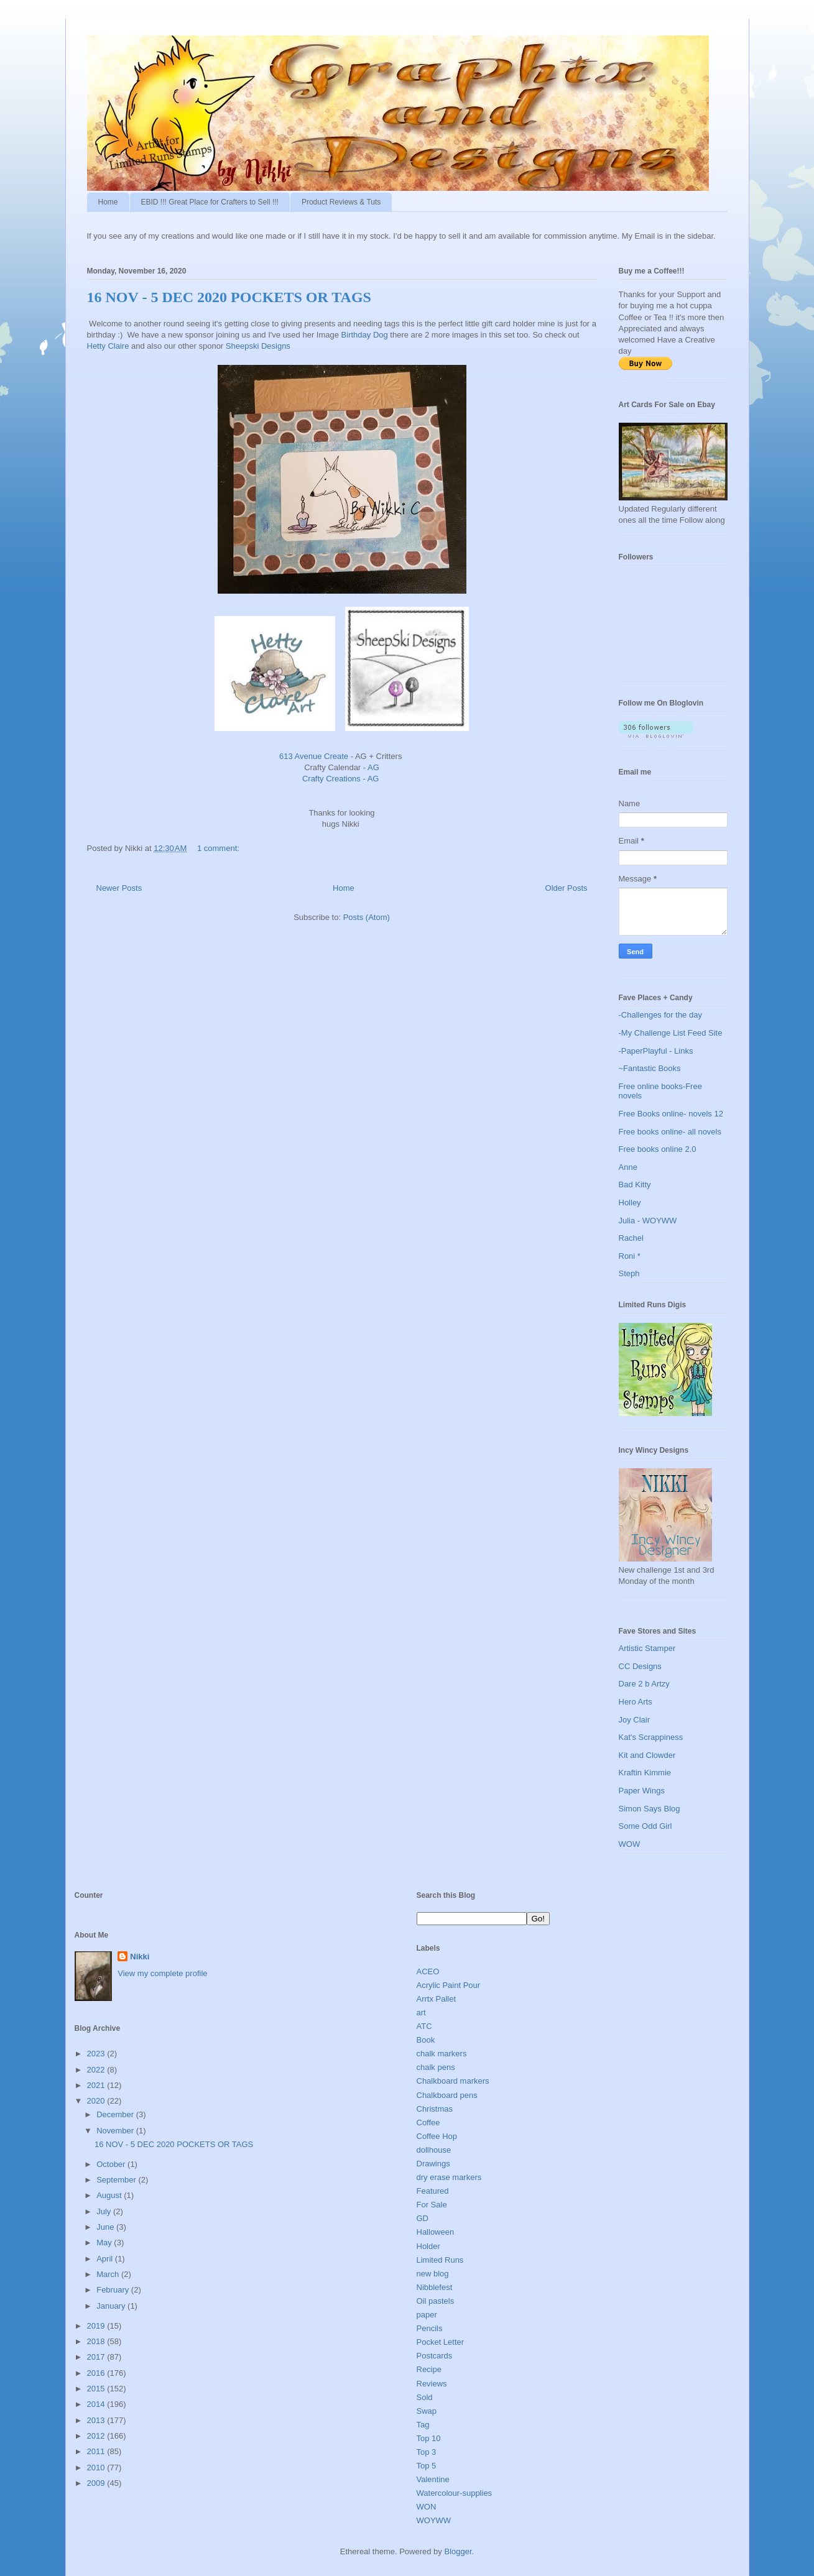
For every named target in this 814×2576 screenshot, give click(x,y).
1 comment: (219, 848)
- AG (371, 767)
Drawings (433, 2163)
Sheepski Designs (259, 346)
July (104, 2211)
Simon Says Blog (649, 1808)
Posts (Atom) (366, 917)
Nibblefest (435, 2287)
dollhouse (434, 2150)
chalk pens (436, 2067)
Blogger (457, 2551)
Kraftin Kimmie (645, 1772)
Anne (628, 1167)
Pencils (430, 2328)
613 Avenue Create (313, 756)
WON (427, 2506)
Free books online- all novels (670, 1131)
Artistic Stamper (647, 1648)
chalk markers (442, 2053)
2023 (97, 2053)
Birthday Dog (366, 334)
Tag (423, 2424)
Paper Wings (642, 1790)
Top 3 (427, 2452)
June (106, 2227)
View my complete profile (162, 1973)
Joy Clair (634, 1719)
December (116, 2114)
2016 (97, 2373)
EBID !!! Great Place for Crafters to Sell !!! (210, 202)
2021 (97, 2085)
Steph (629, 1273)
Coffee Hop (437, 2136)
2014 (97, 2404)
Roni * (630, 1256)
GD (423, 2218)
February (113, 2289)
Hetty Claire (108, 346)
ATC (424, 2026)
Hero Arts (635, 1701)
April (105, 2258)
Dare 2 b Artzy (644, 1683)
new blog (433, 2273)
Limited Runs (440, 2260)
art (421, 2012)
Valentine (433, 2479)
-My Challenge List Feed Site (671, 1032)
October (111, 2164)
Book (426, 2040)
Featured (433, 2191)
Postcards (435, 2355)
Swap (427, 2411)
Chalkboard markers (453, 2081)
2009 (97, 2483)
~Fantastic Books (650, 1068)
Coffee (428, 2122)
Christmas (435, 2109)
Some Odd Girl (645, 1826)
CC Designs (640, 1666)
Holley (630, 1202)
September (117, 2179)
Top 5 (427, 2465)
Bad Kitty (635, 1184)
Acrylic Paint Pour (449, 1985)
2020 (97, 2100)
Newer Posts (119, 888)
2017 (97, 2357)
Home (108, 202)
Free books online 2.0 (657, 1149)
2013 (97, 2420)
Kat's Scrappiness (651, 1737)
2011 (97, 2451)
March (108, 2274)
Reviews (432, 2383)
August (110, 2195)
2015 (97, 2388)
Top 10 (429, 2438)
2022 (97, 2069)
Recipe (429, 2369)
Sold (425, 2397)
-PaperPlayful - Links (656, 1051)
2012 (97, 2435)
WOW (630, 1844)
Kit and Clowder (647, 1755)
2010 (97, 2467)
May (105, 2242)
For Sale (432, 2204)
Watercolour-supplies (455, 2493)
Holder (428, 2246)
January (111, 2306)
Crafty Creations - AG (341, 778)
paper (427, 2314)
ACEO (428, 1971)
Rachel (631, 1238)
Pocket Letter (441, 2342)
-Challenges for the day (660, 1014)
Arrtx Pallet (436, 1998)
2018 (97, 2341)
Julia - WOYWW (648, 1220)
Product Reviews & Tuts (341, 202)
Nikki (139, 1956)
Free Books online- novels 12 (671, 1113)
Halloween (436, 2232)
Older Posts (566, 888)
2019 (97, 2325)
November (116, 2130)
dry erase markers (449, 2177)
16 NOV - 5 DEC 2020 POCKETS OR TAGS (229, 297)
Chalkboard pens (447, 2095)
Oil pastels (436, 2301)
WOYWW (434, 2520)
